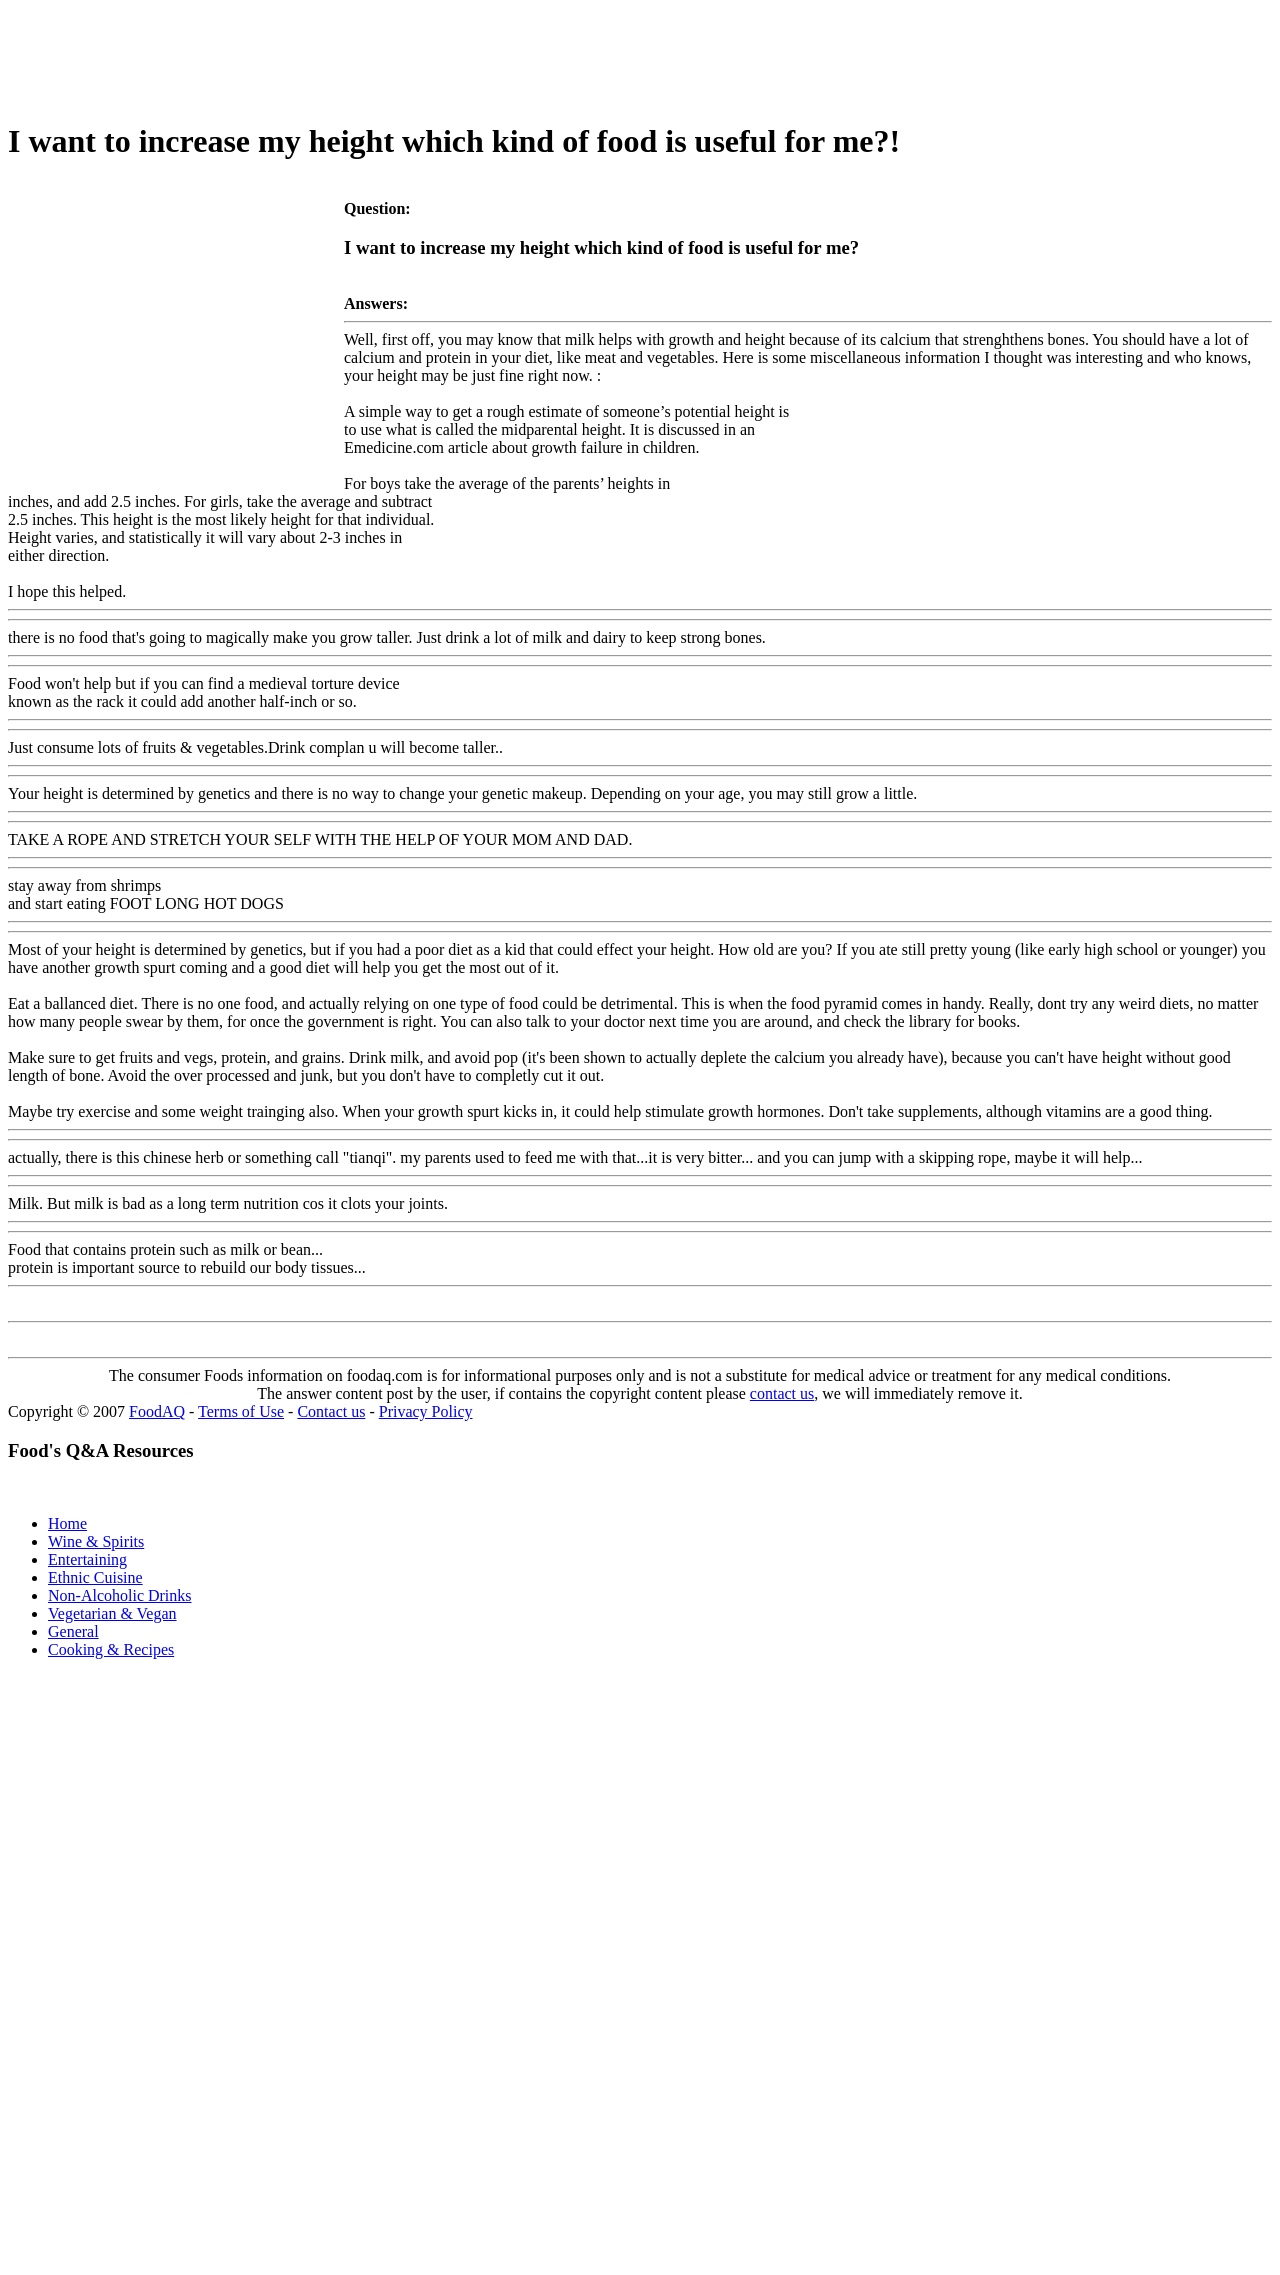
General (73, 1631)
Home (67, 1523)
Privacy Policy (426, 1411)
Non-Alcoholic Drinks (120, 1595)
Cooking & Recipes (111, 1649)
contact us (782, 1393)
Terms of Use (241, 1411)
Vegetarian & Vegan (112, 1613)
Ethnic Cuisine (95, 1577)
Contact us (331, 1411)
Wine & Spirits (96, 1541)
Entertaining (87, 1559)
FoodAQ (157, 1411)
